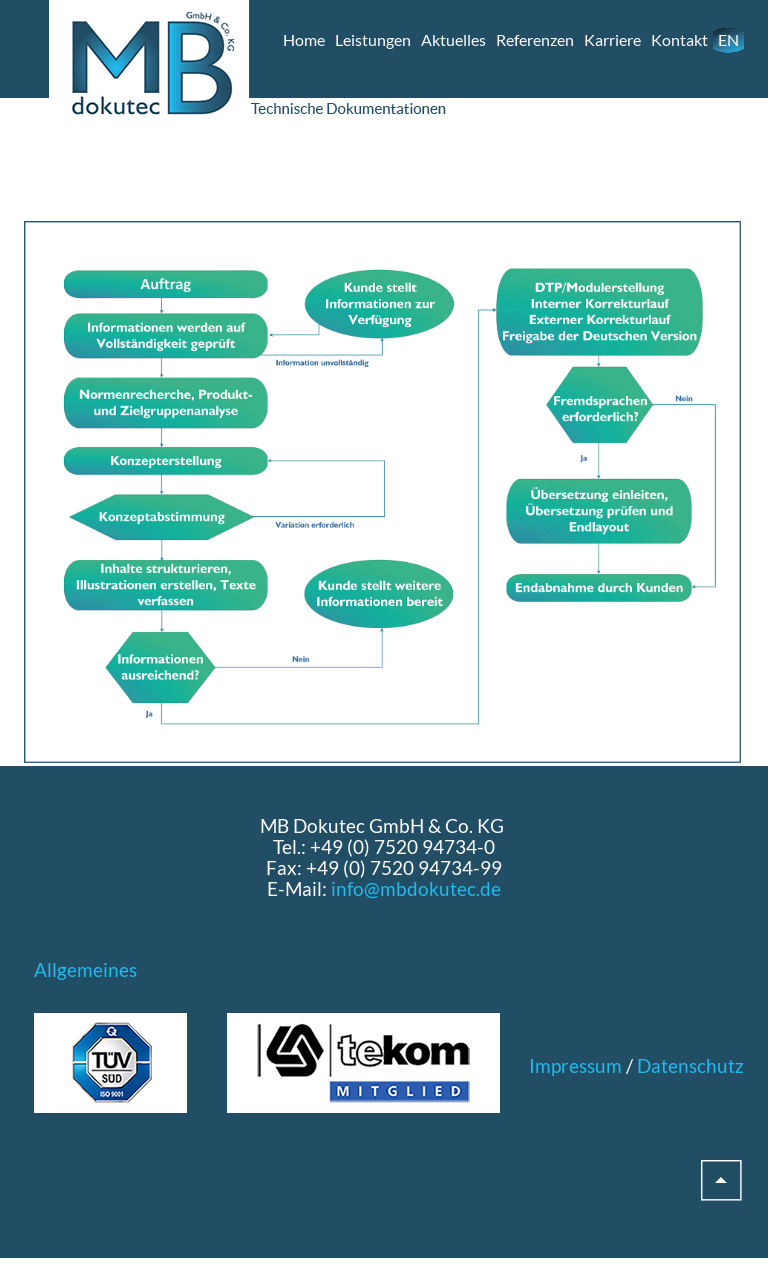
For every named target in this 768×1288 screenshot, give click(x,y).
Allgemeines (85, 969)
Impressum (575, 1065)
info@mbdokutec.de (416, 888)
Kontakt (679, 39)
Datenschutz (690, 1065)
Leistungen (373, 39)
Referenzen (535, 39)
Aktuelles (453, 39)
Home (304, 39)
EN (728, 39)
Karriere (612, 39)
